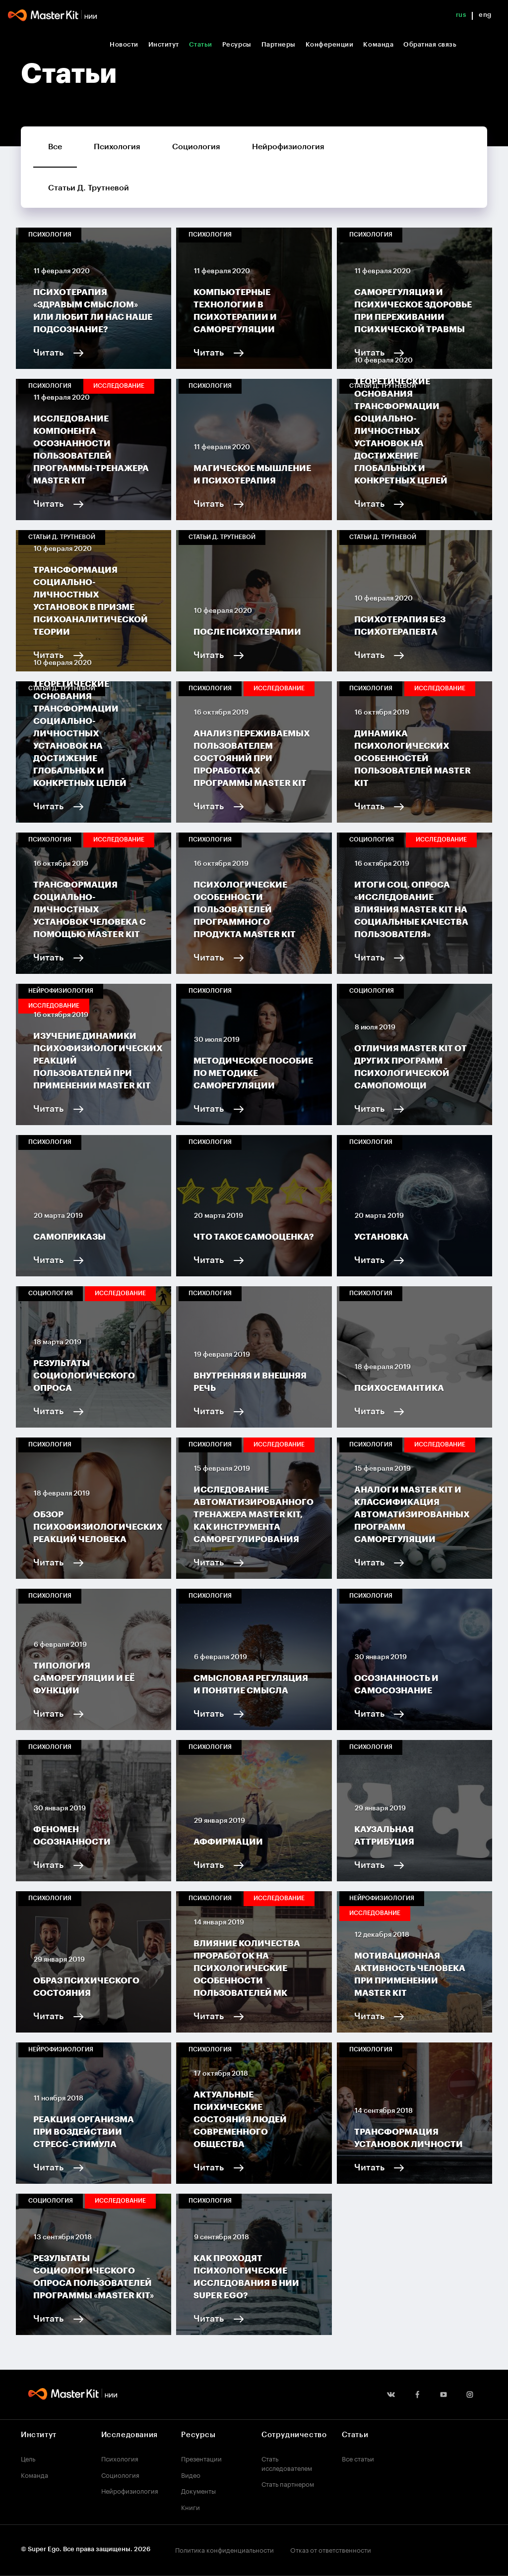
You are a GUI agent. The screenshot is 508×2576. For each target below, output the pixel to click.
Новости (124, 44)
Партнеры (278, 44)
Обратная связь (429, 44)
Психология (117, 147)
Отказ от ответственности (330, 2549)
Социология (196, 147)
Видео (190, 2474)
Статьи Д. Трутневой (88, 188)
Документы (198, 2490)
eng (485, 14)
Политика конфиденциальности (224, 2549)
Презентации (201, 2458)
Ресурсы (237, 44)
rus (461, 14)
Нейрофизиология (288, 147)
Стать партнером (287, 2483)
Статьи (200, 44)
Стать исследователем (286, 2462)
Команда (378, 44)
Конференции (330, 44)
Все (55, 147)
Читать (48, 352)
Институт (163, 44)
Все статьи (358, 2458)
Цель (28, 2458)
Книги (190, 2507)
